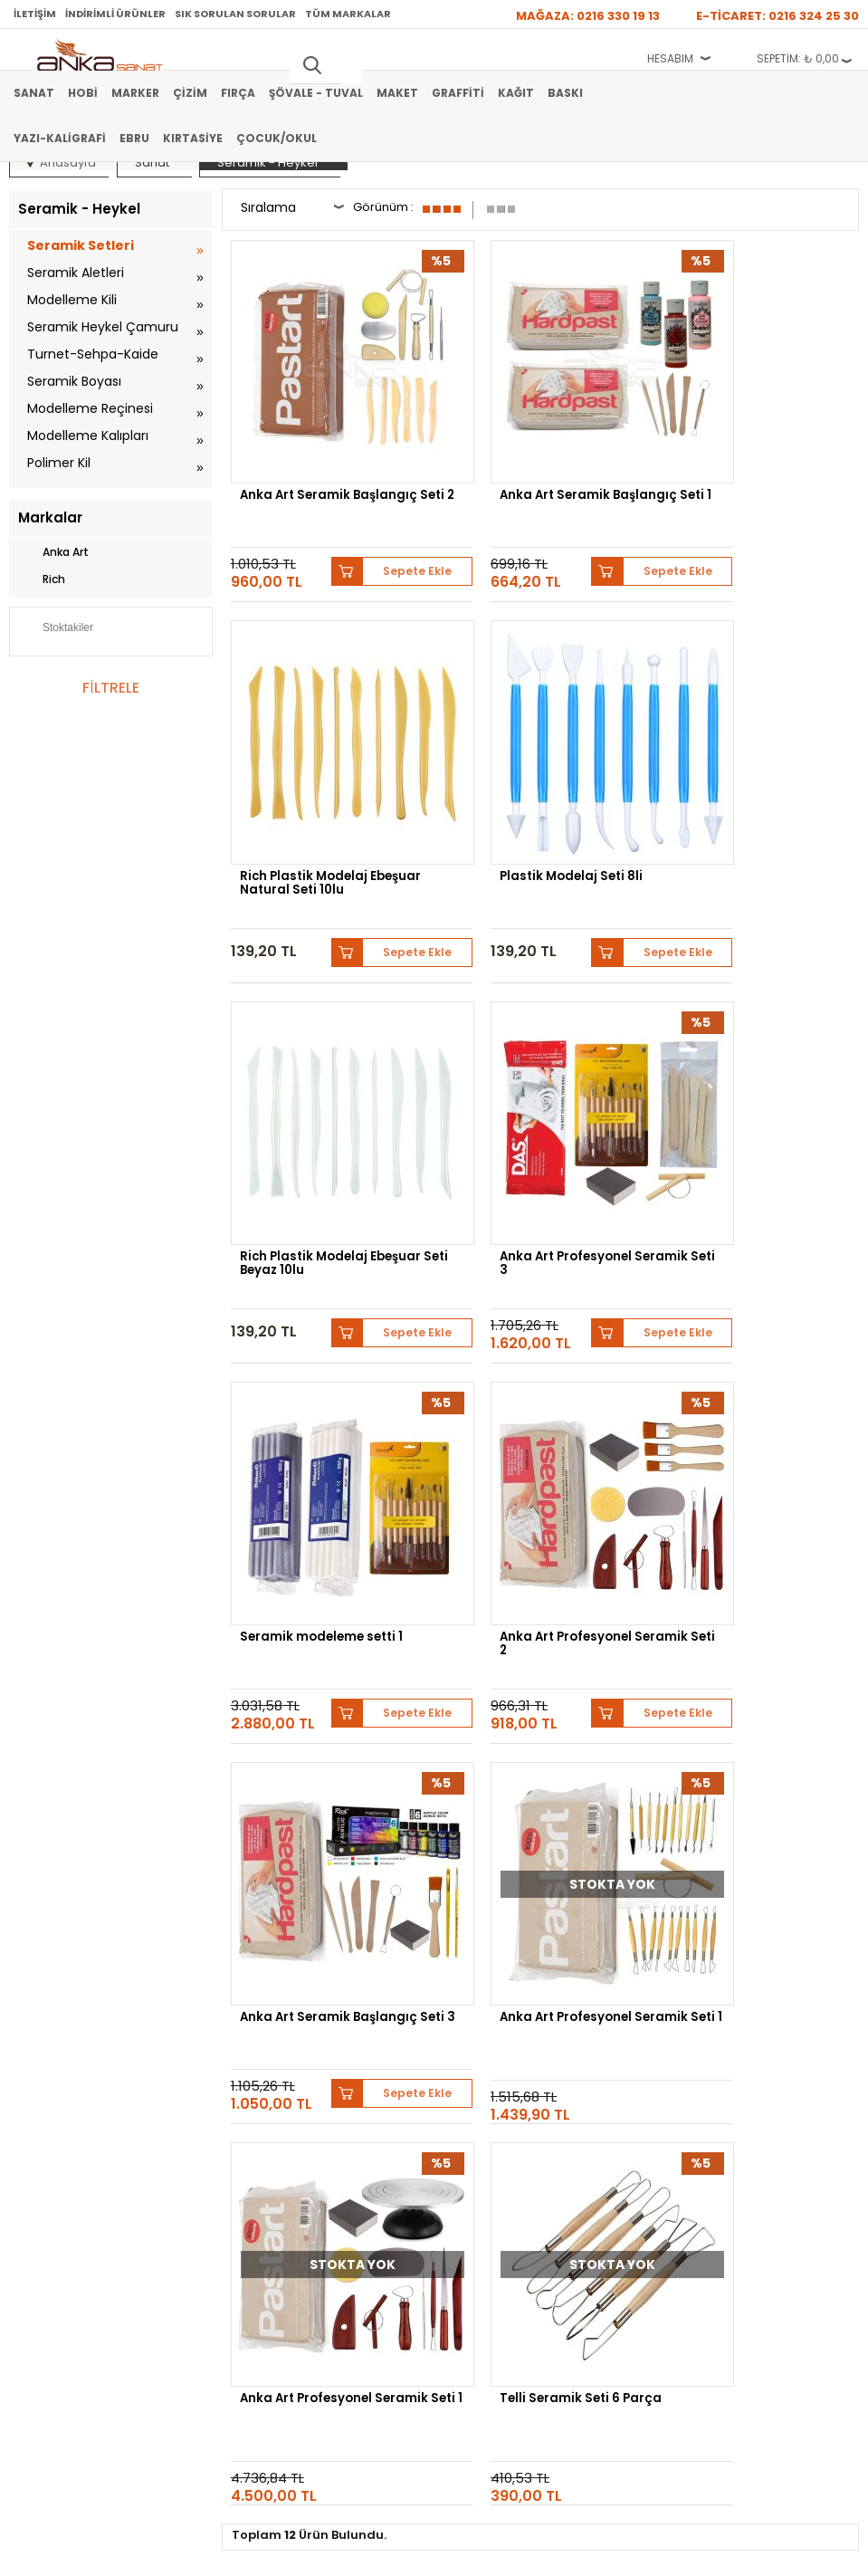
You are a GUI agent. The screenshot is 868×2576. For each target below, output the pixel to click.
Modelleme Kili (72, 300)
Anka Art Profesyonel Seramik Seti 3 (740, 794)
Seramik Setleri (80, 245)
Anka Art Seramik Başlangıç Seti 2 (297, 458)
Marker (135, 93)
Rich (41, 579)
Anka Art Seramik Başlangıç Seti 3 (728, 1130)
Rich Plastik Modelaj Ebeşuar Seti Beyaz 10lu (531, 794)
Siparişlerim (615, 2062)
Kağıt (516, 93)
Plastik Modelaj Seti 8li (314, 787)
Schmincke (630, 1826)
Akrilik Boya (37, 2008)
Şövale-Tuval (40, 2089)
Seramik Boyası (74, 381)
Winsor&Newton (236, 1840)
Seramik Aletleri (75, 272)
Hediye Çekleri (44, 2246)
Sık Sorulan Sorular (235, 13)
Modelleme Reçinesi (90, 408)
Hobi (83, 93)
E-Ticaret (380, 2553)
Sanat (34, 93)
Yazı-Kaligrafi (60, 138)
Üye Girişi (610, 2008)
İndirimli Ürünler (115, 13)
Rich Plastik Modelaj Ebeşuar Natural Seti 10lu (753, 458)
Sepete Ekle (383, 517)
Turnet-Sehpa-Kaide (92, 354)
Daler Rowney (347, 1840)
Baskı (565, 93)
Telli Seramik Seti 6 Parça (754, 1459)
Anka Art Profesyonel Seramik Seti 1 (309, 1465)
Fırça (238, 93)
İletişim (35, 13)
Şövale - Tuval (316, 93)
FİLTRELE (110, 687)
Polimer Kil (59, 463)
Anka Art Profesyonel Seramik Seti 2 (525, 1130)
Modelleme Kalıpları (87, 435)
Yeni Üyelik (614, 1981)
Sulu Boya (34, 1981)
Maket (397, 93)
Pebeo (646, 1840)
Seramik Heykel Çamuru (102, 327)
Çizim (190, 93)
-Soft (333, 2553)
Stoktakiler (55, 629)
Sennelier (579, 1840)
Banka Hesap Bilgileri (350, 1981)
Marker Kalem (43, 2062)
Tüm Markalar (348, 13)
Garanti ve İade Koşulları (358, 2035)
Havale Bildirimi (625, 2035)
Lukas (703, 1826)
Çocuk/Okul (276, 138)
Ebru (134, 138)
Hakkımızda (37, 2165)
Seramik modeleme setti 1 (325, 1123)
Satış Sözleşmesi (340, 2008)
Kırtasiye (193, 138)
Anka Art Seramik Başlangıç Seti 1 (512, 458)
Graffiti (458, 93)
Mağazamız (37, 2192)
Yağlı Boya (35, 2035)
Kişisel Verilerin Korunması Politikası (386, 2062)
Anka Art (53, 552)
